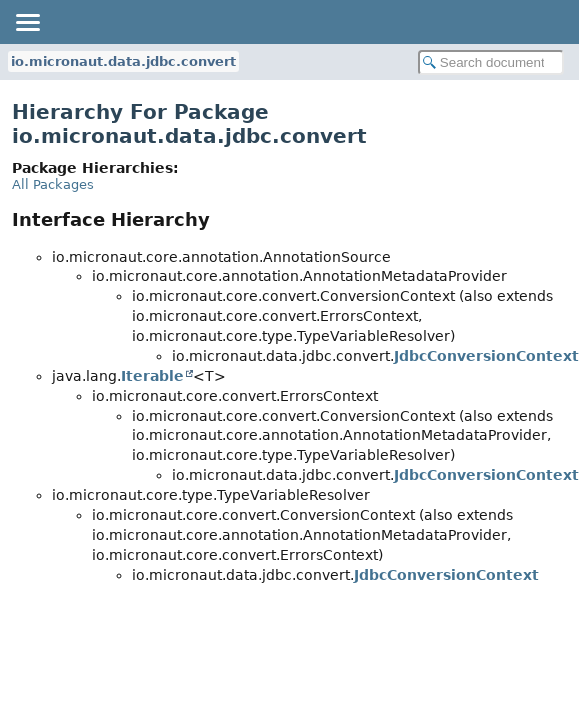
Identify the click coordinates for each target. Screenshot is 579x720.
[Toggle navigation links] (27, 22)
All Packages (53, 184)
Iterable (152, 376)
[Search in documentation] (491, 62)
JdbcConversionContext (486, 356)
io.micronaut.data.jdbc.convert (123, 61)
